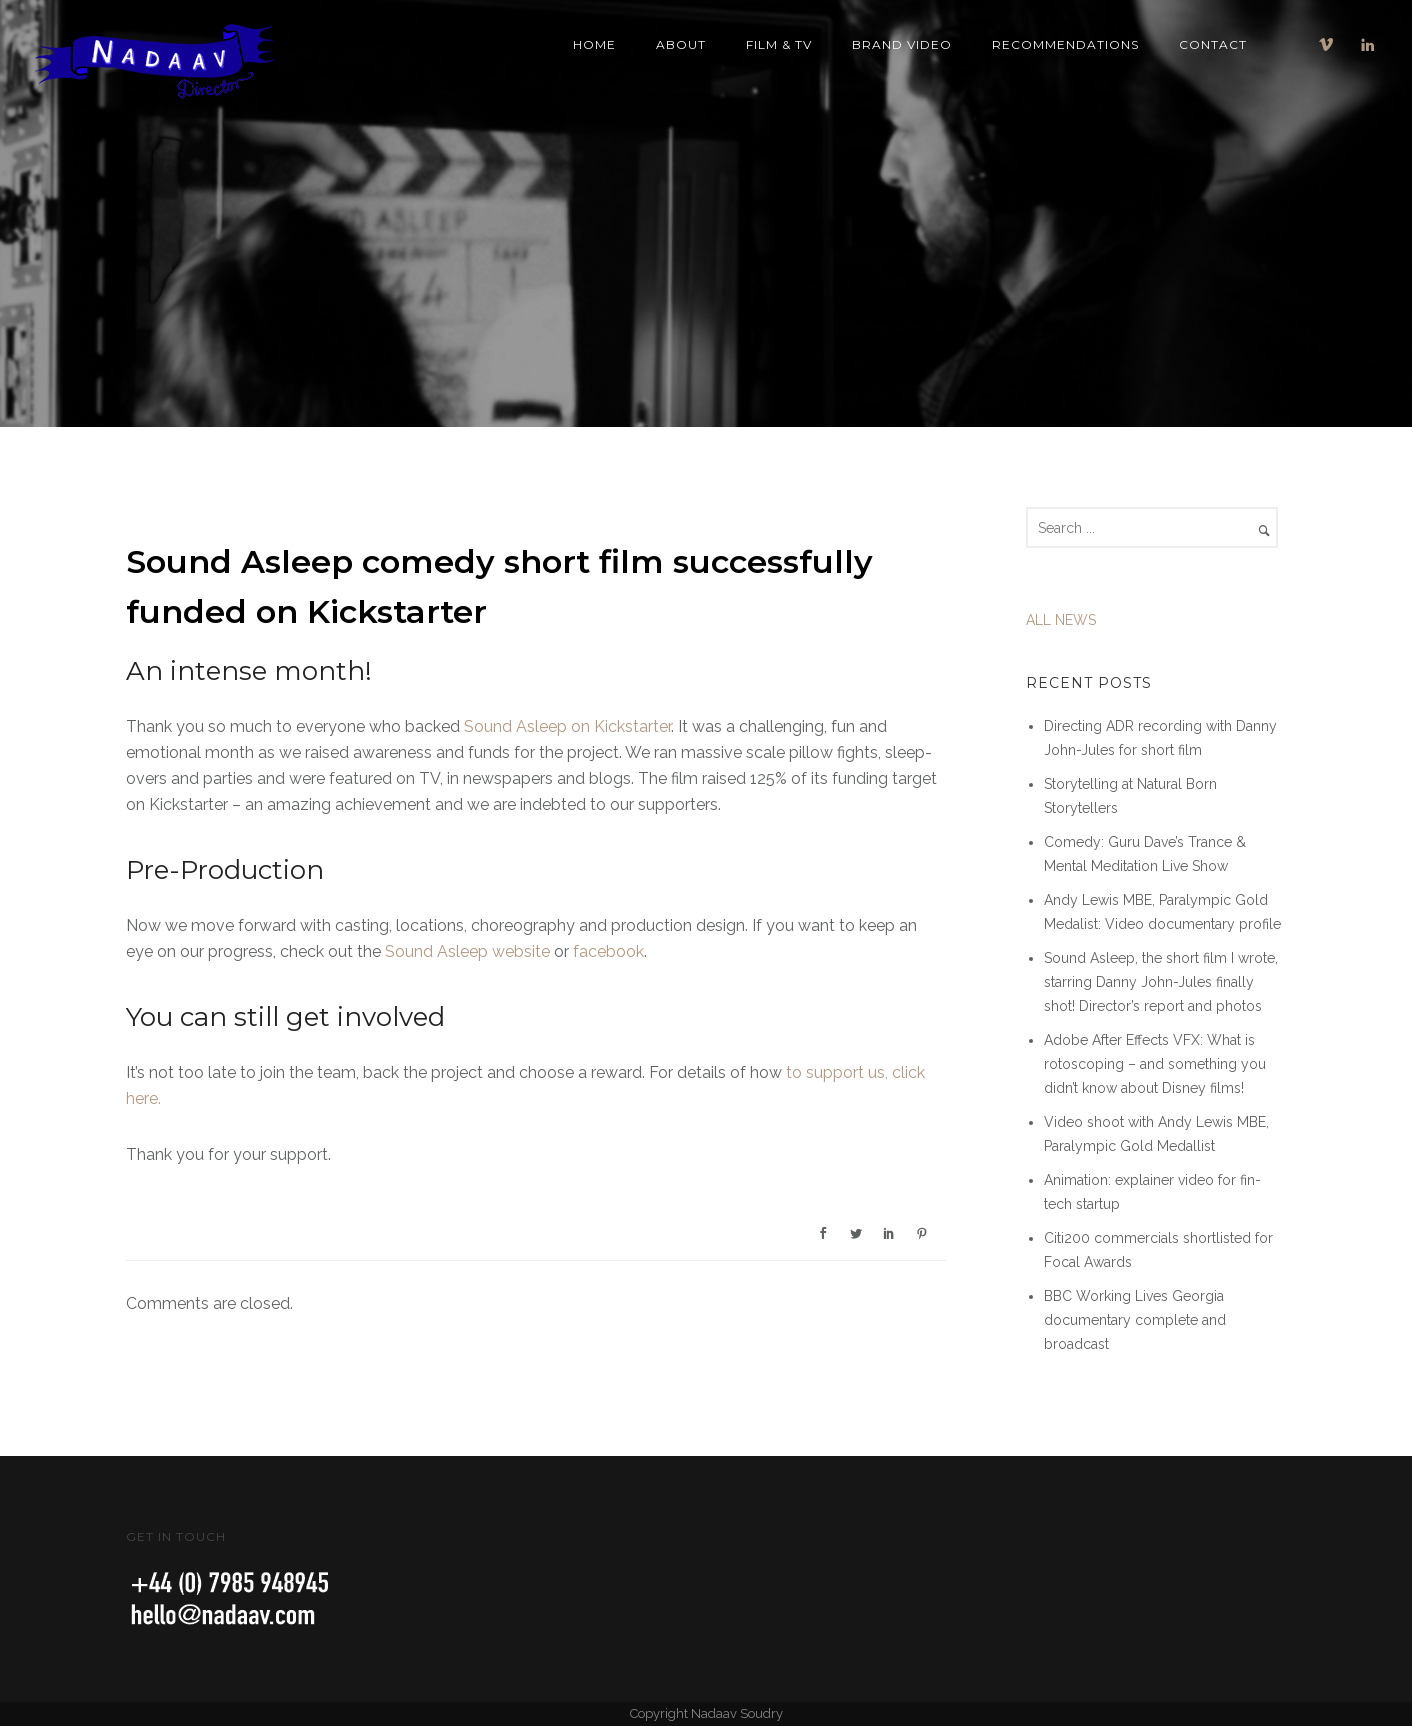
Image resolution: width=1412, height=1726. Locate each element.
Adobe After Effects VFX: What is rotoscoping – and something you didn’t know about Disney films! (1155, 1064)
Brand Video (902, 44)
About (681, 44)
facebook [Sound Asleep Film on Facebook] (608, 951)
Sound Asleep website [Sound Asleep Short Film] (467, 951)
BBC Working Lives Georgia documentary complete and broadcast (1135, 1320)
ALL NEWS (1061, 620)
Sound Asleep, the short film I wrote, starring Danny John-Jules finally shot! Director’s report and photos (1161, 982)
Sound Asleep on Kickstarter (567, 726)
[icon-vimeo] (1331, 45)
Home (594, 44)
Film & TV (779, 44)
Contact (1213, 44)
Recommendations (1065, 44)
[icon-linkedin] (1368, 45)
